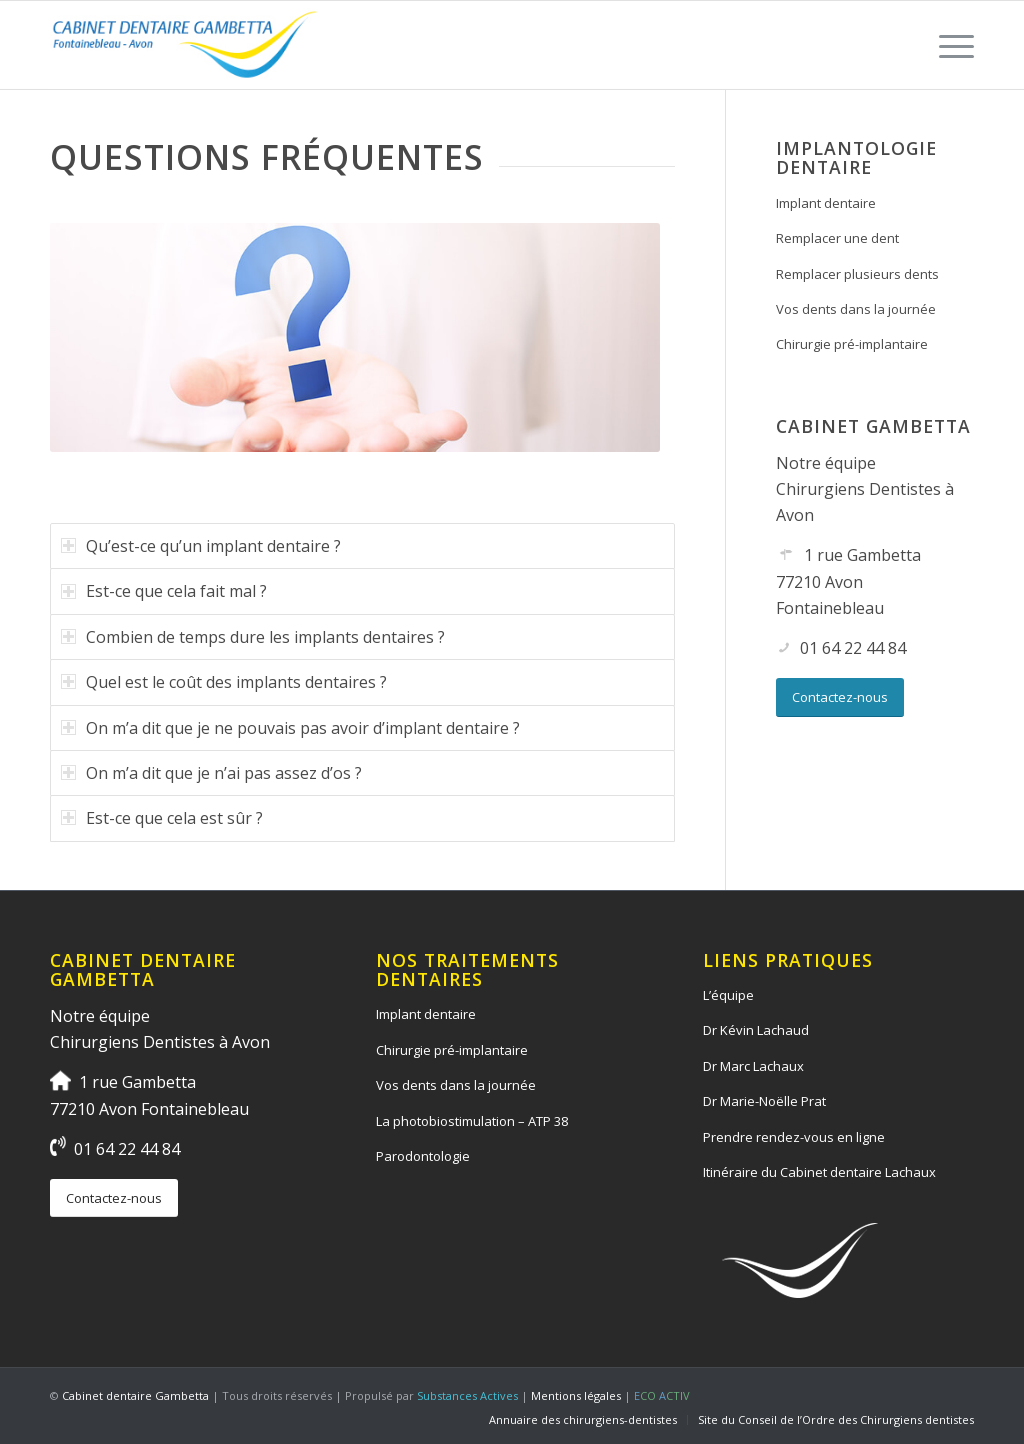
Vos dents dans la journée (856, 309)
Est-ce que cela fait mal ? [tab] (164, 591)
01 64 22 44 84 (853, 648)
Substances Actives (467, 1395)
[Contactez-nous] (840, 697)
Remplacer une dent (837, 238)
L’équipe (728, 995)
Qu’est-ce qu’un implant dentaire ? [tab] (201, 546)
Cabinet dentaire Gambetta (135, 1395)
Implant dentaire (826, 203)
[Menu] (950, 45)
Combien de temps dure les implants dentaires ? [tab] (253, 637)
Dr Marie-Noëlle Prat (764, 1101)
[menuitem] (950, 45)
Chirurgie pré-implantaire (852, 344)
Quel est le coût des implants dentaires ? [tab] (224, 682)
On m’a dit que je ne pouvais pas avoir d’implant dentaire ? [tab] (290, 728)
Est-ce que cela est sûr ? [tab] (162, 818)
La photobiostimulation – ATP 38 (472, 1121)
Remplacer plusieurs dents (857, 274)
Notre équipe (826, 463)
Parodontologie (423, 1156)
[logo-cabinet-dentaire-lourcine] (185, 45)
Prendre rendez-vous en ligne (794, 1137)
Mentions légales (576, 1395)
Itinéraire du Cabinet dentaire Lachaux (819, 1172)
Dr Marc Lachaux (753, 1066)
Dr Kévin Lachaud (756, 1030)
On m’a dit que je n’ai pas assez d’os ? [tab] (211, 773)
